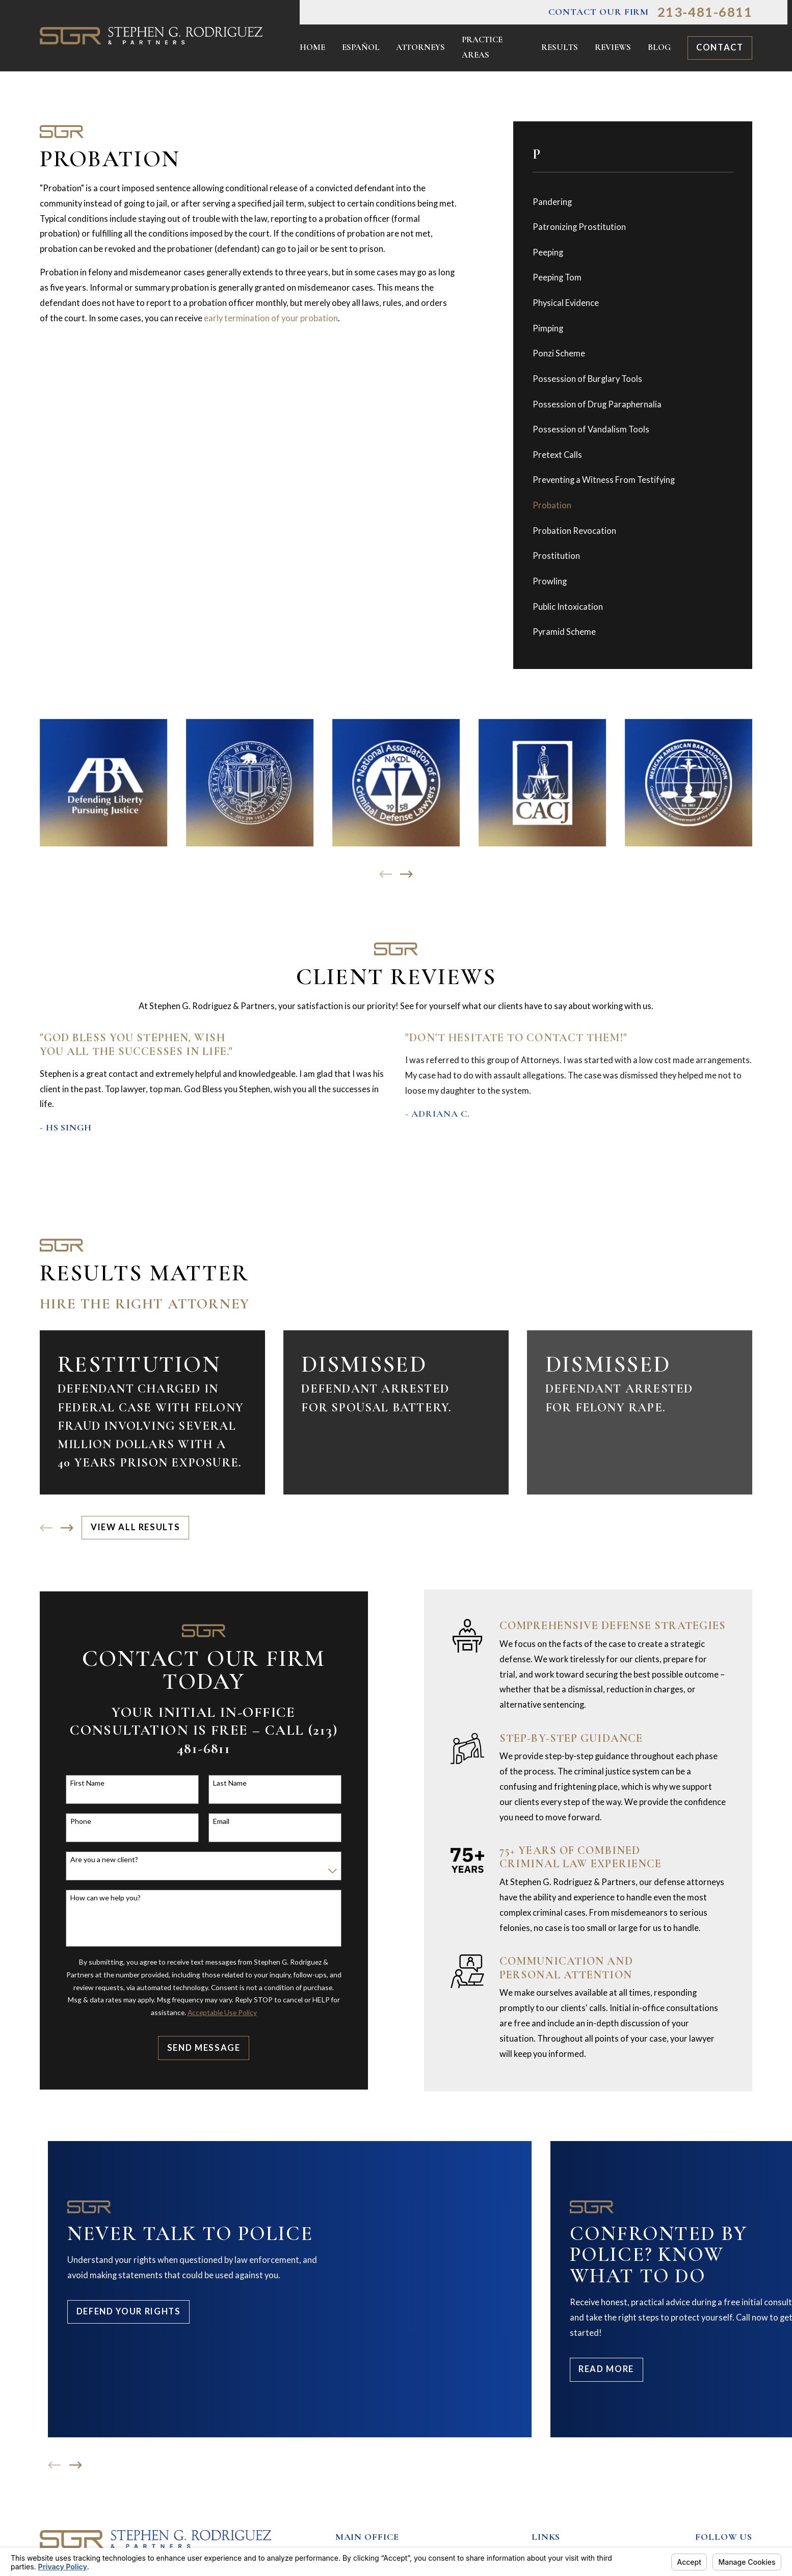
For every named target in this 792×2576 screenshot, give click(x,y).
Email (215, 1821)
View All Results (135, 1527)
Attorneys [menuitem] (420, 47)
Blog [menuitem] (659, 47)
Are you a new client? (99, 1860)
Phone (75, 1821)
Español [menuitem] (361, 47)
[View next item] (406, 874)
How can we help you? (100, 1898)
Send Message (198, 2048)
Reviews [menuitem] (613, 47)
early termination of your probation (271, 318)
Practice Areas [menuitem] (482, 47)
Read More (606, 2369)
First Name (82, 1783)
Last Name (224, 1783)
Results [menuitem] (559, 47)
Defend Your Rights (128, 2311)
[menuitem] (633, 202)
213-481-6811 (704, 12)
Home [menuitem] (312, 47)
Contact (720, 47)
